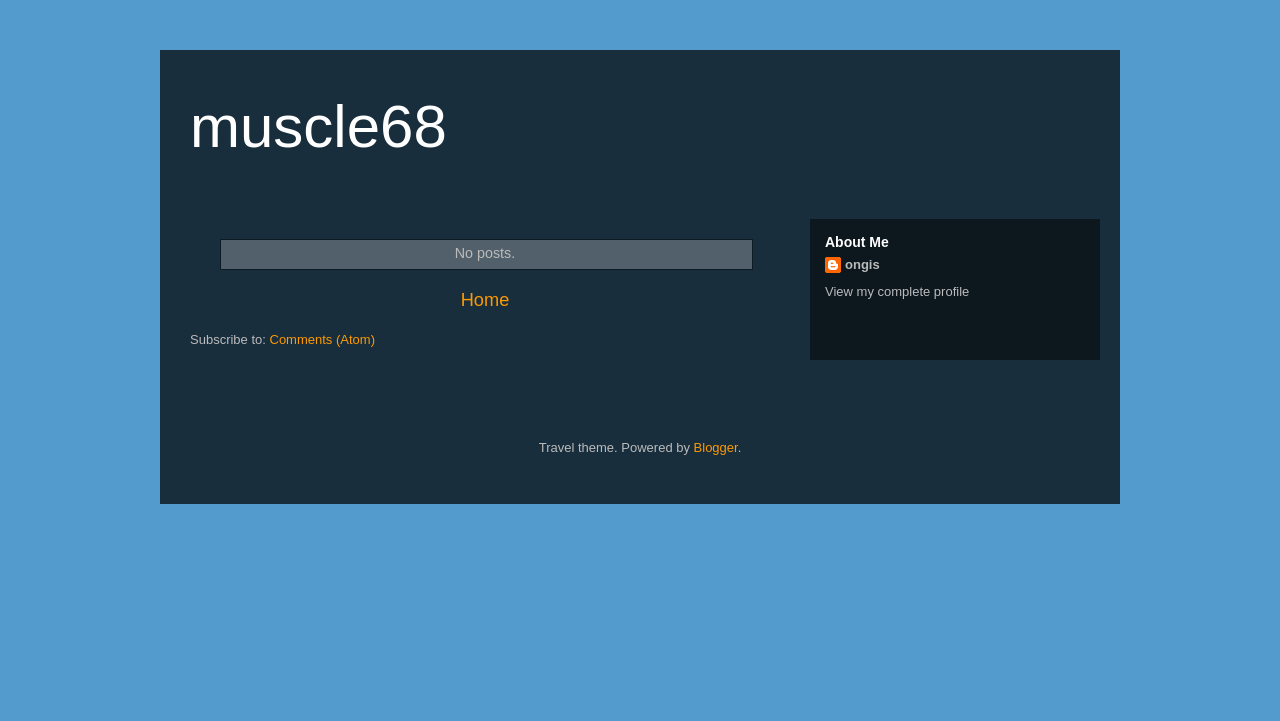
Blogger (716, 447)
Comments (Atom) (322, 339)
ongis (862, 264)
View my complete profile (897, 291)
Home (485, 300)
